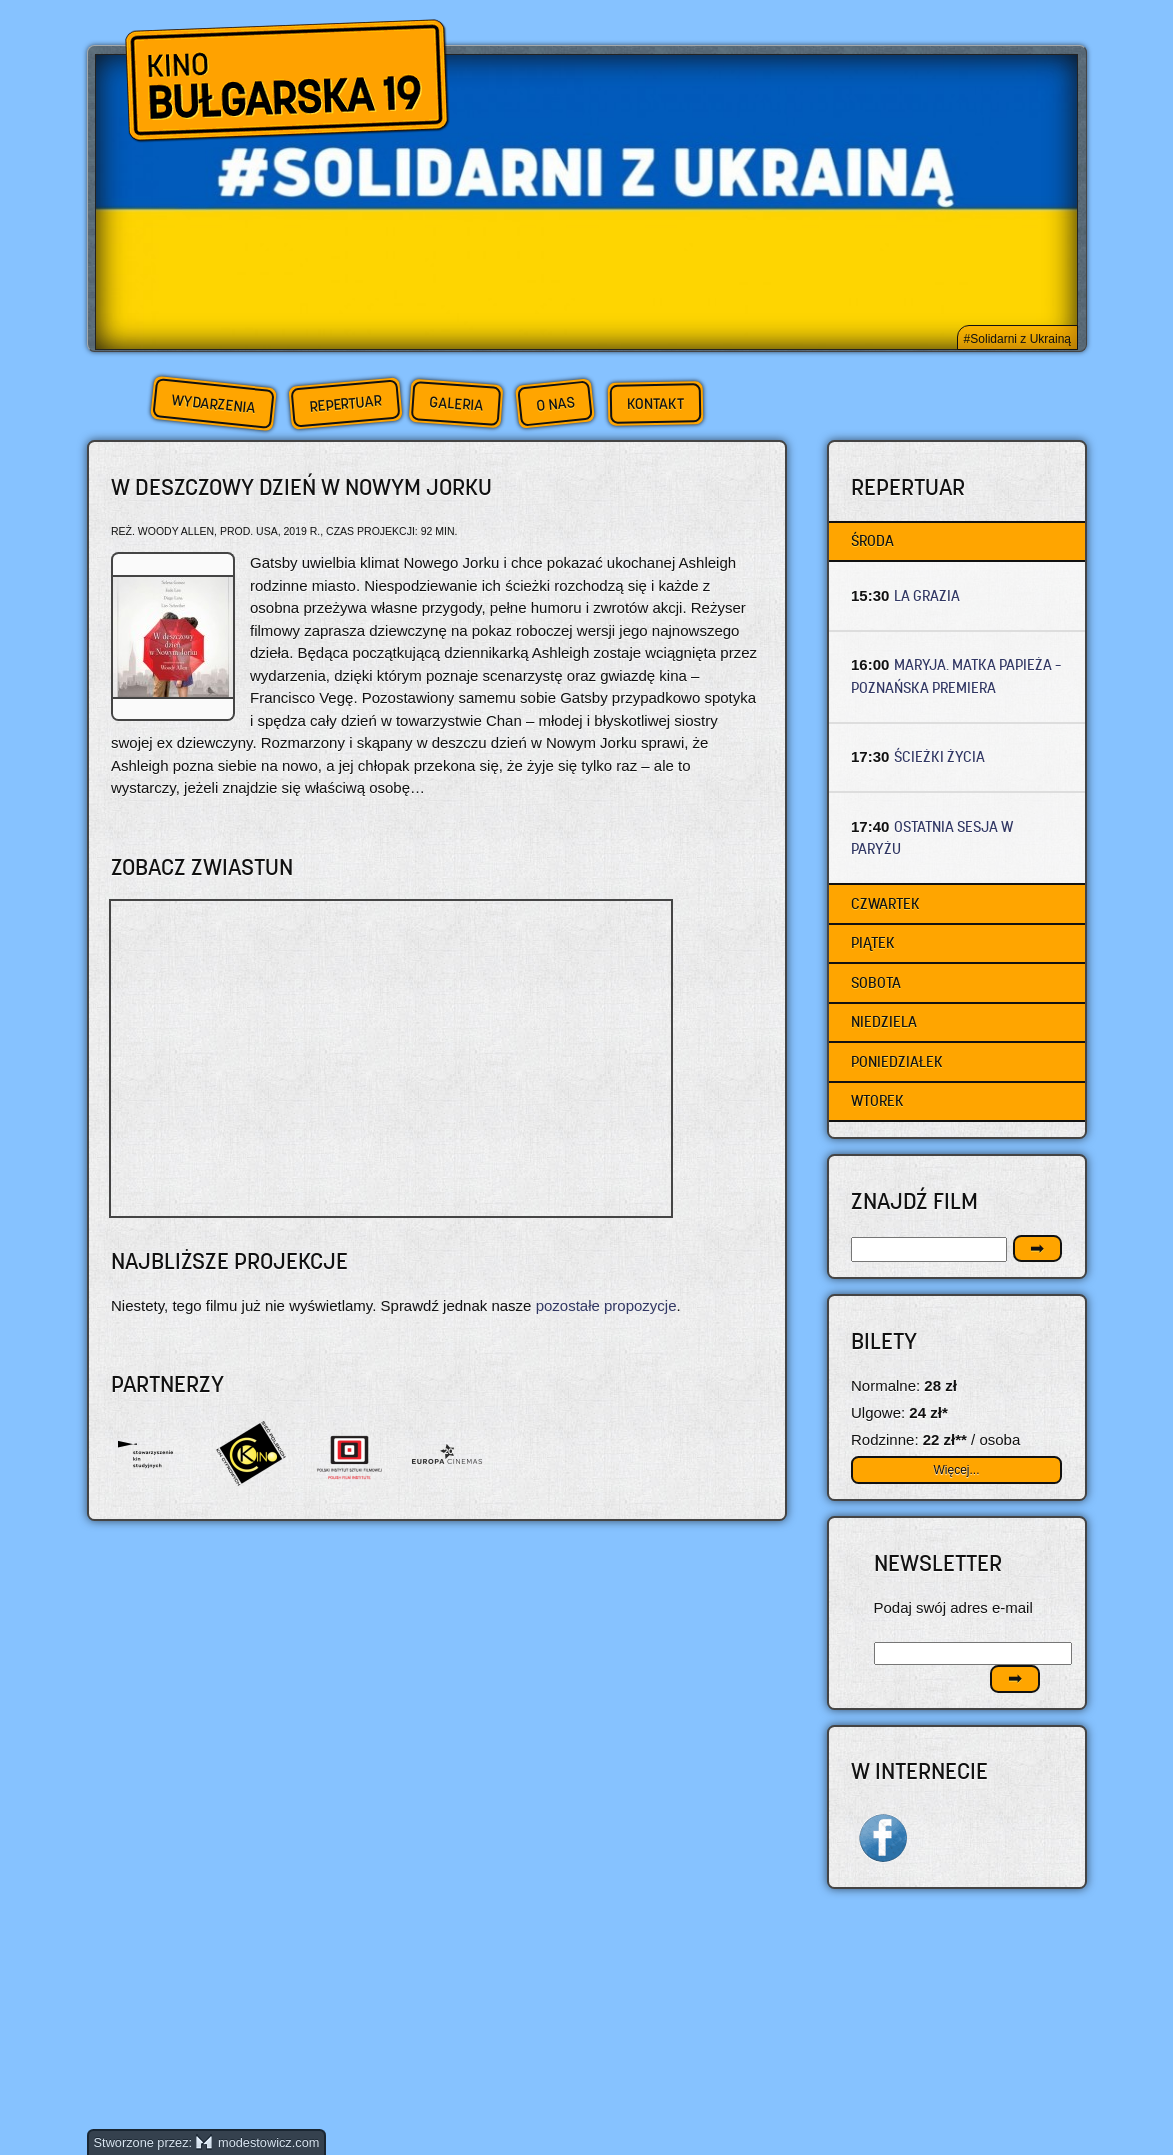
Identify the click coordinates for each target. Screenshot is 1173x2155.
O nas (555, 403)
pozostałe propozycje (606, 1305)
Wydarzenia (213, 404)
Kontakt (654, 404)
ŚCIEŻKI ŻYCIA (939, 756)
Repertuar (345, 403)
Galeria (455, 403)
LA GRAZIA (927, 595)
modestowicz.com (258, 2142)
